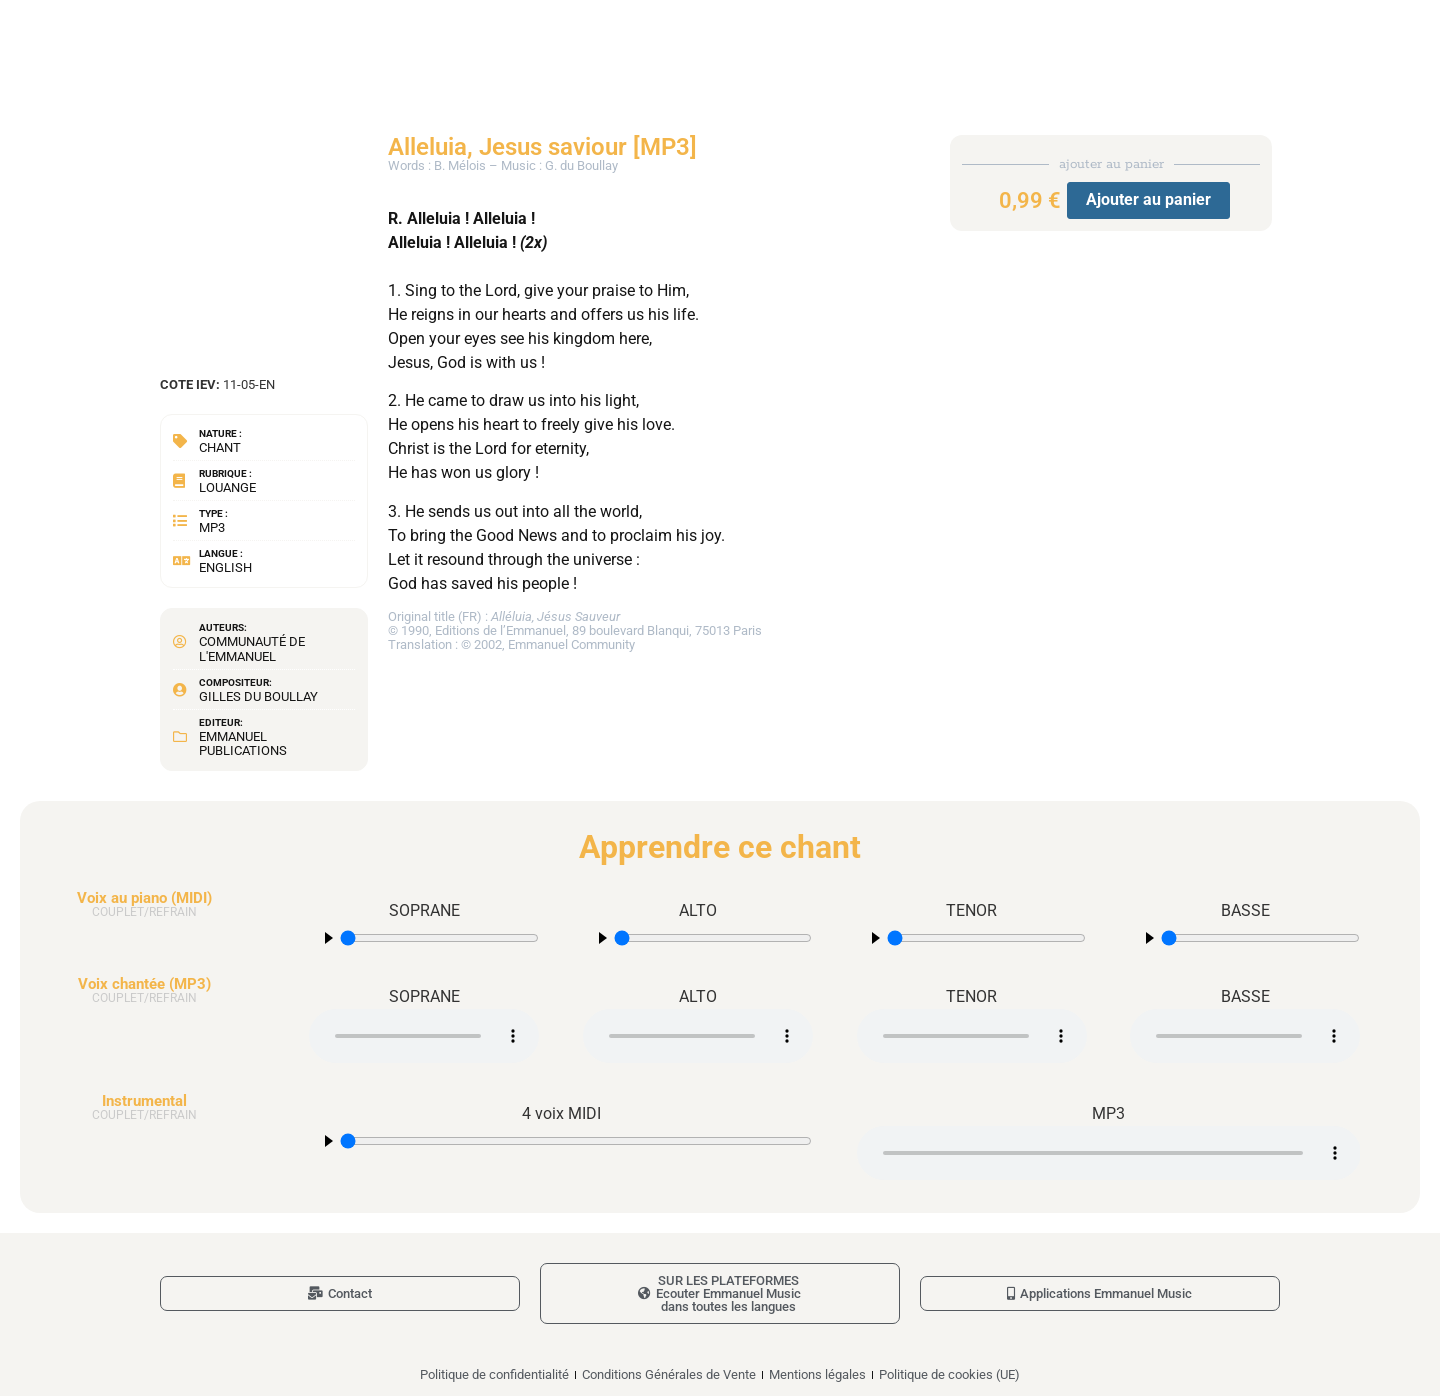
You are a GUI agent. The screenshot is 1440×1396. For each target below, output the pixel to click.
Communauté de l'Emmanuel (252, 648)
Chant (220, 447)
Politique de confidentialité (494, 1374)
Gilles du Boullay (258, 696)
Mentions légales (817, 1374)
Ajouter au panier (1148, 199)
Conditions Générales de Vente (669, 1374)
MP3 (212, 527)
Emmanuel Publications (243, 743)
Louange (227, 487)
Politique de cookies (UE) (949, 1374)
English (225, 567)
